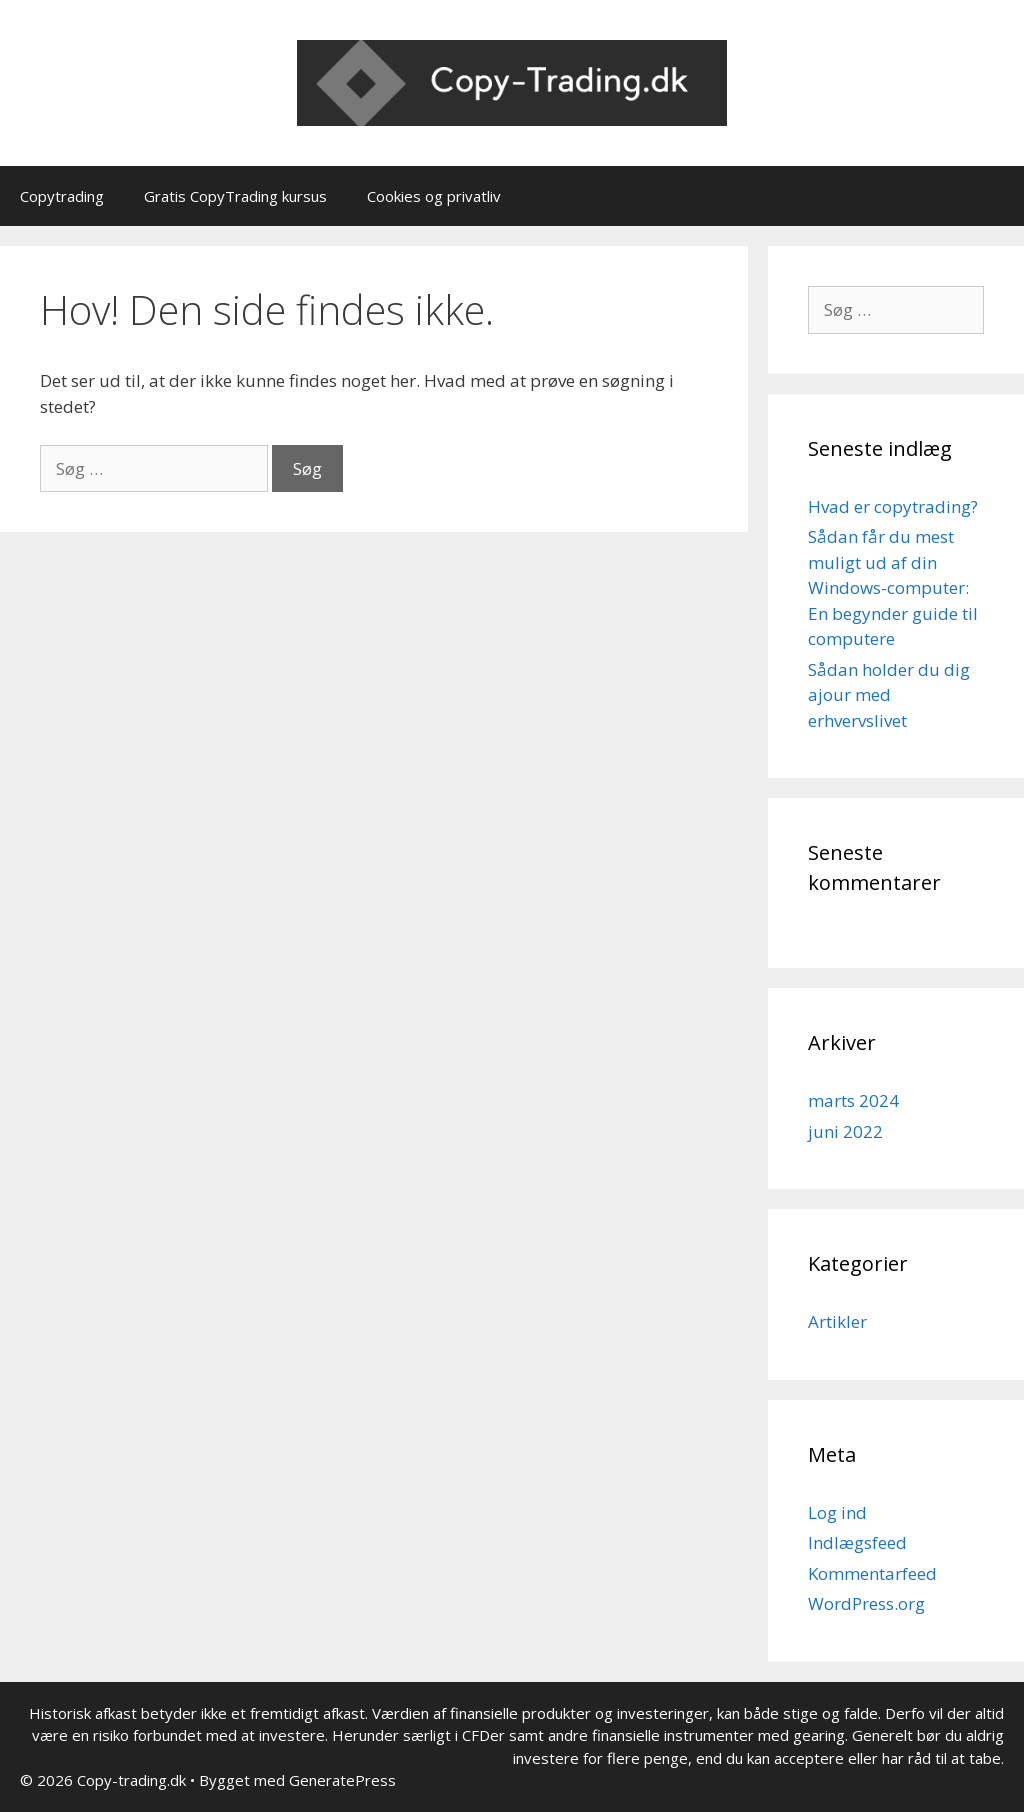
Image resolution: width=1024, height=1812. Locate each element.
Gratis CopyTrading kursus (235, 196)
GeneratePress (342, 1780)
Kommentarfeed (872, 1573)
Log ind (837, 1512)
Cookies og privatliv (434, 196)
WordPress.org (866, 1603)
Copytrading (62, 196)
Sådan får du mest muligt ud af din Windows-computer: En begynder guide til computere (893, 587)
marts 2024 (853, 1100)
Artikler (837, 1321)
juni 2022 (845, 1131)
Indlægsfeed (857, 1542)
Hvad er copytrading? (893, 506)
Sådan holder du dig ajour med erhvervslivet (889, 695)
